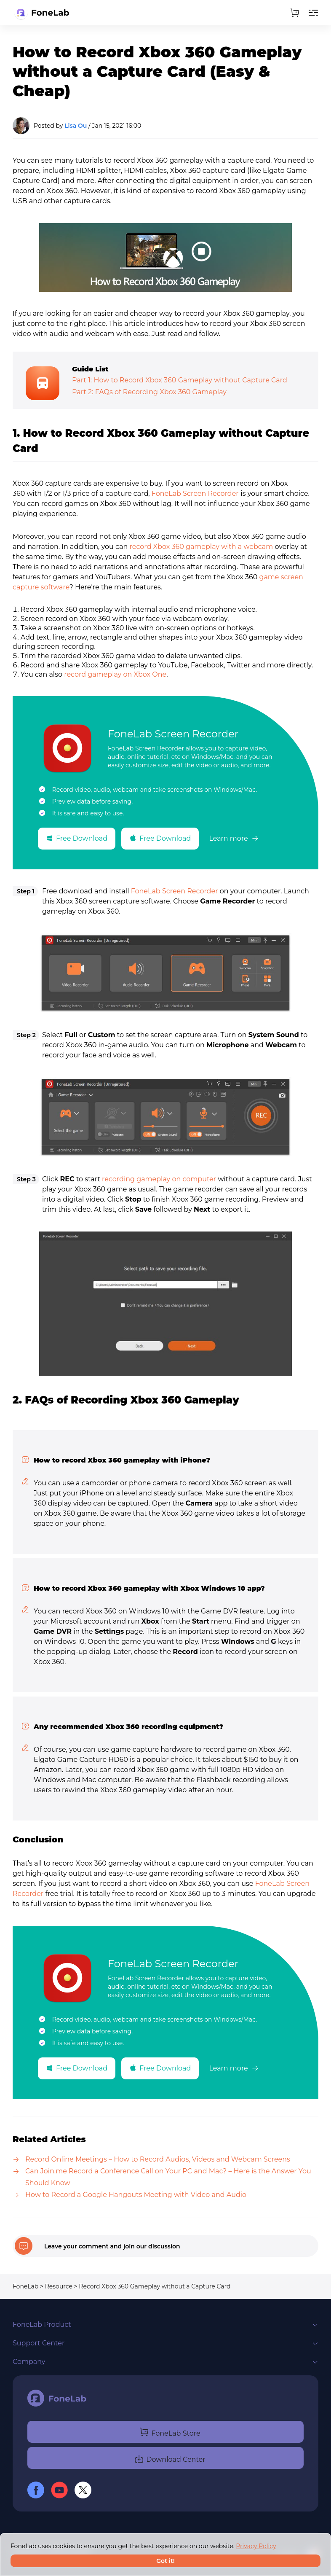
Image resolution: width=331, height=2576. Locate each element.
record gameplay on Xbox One (115, 674)
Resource (58, 2286)
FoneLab (25, 2286)
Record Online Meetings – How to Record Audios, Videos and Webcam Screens (157, 2159)
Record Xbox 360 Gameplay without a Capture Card (154, 2286)
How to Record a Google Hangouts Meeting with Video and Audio (135, 2195)
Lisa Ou (75, 125)
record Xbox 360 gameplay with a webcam (201, 547)
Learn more (234, 838)
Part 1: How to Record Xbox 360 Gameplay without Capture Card (179, 380)
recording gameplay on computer (159, 1179)
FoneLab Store (169, 2432)
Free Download (76, 838)
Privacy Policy (256, 2546)
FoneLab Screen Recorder (195, 493)
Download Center (169, 2458)
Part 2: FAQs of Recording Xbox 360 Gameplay (149, 392)
